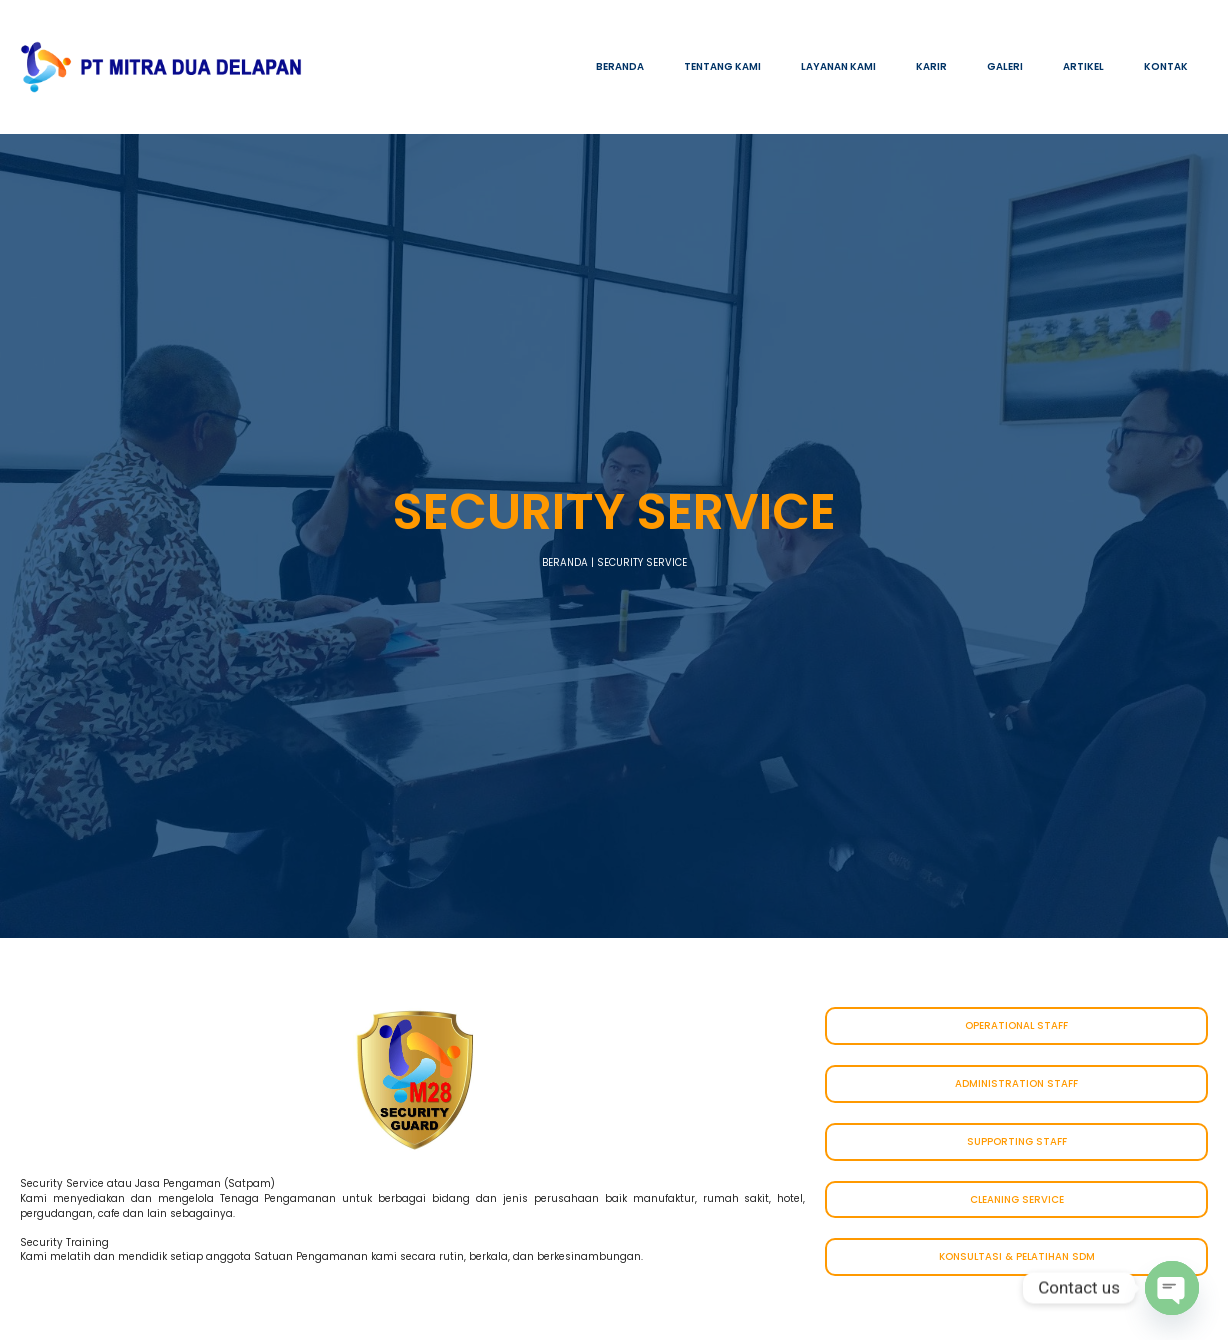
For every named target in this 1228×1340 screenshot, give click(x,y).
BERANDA (620, 66)
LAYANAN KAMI (838, 66)
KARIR (931, 66)
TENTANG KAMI (722, 66)
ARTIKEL (1083, 66)
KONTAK (1166, 66)
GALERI (1005, 66)
